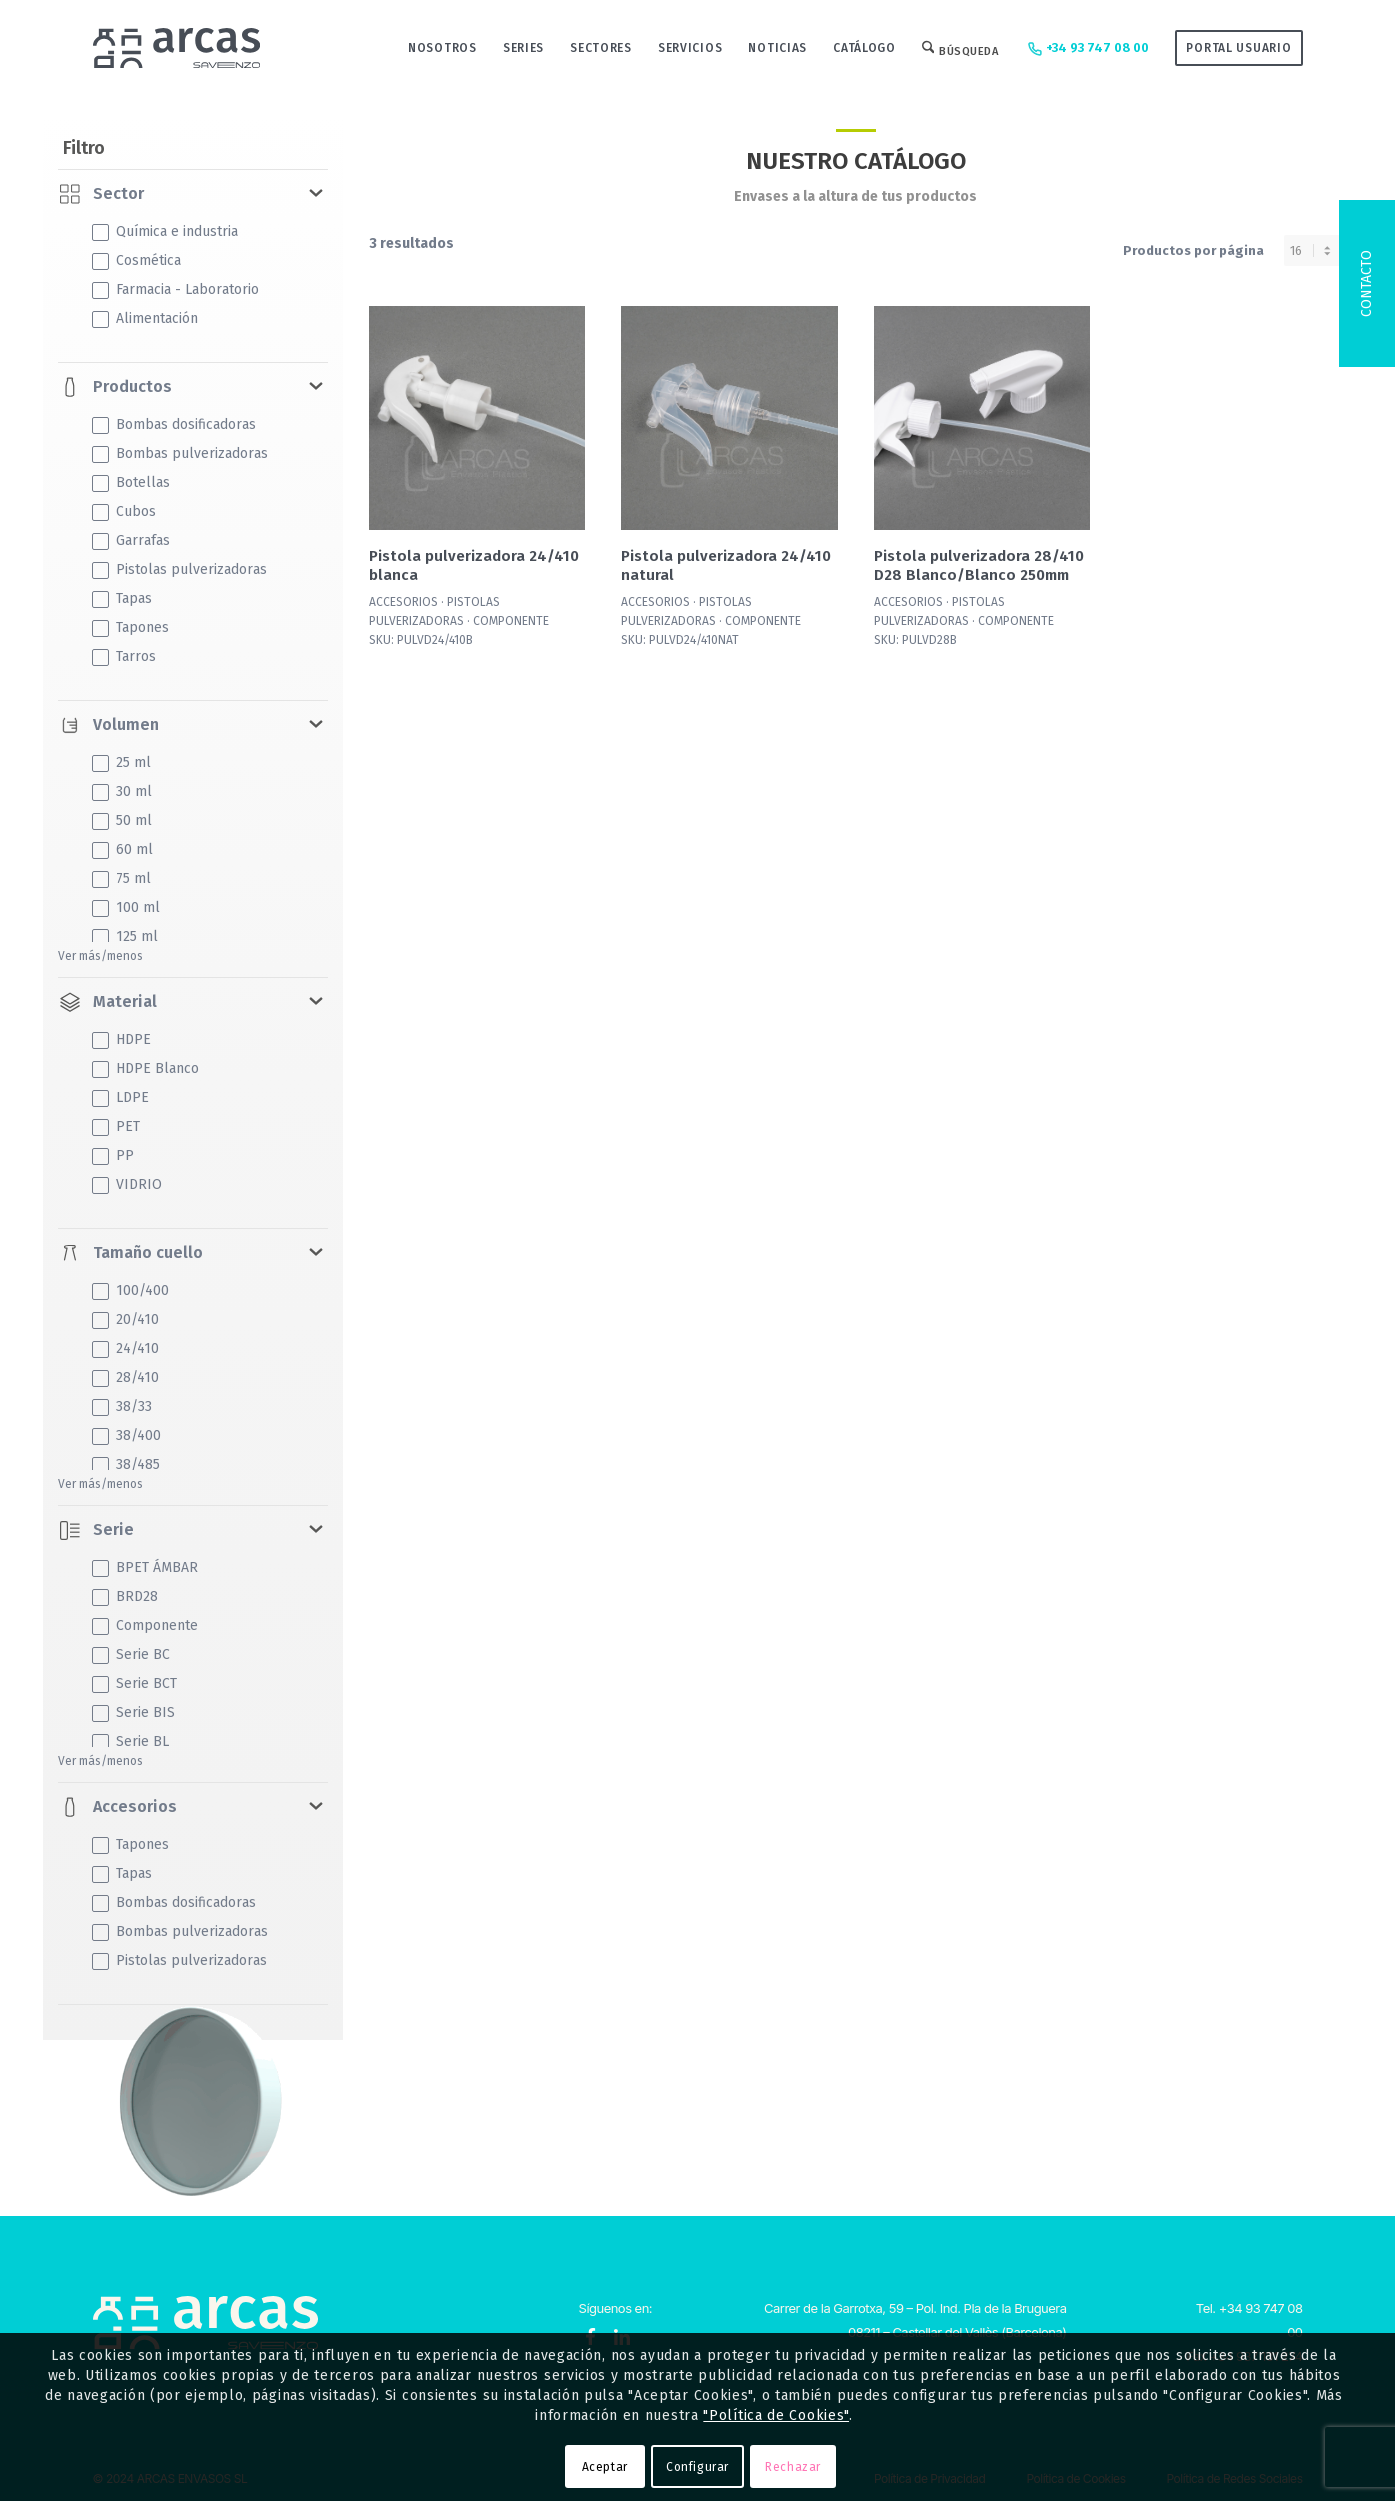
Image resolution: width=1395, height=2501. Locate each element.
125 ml (125, 936)
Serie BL (130, 1741)
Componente (145, 1625)
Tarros (124, 656)
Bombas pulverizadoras (180, 453)
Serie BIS (133, 1712)
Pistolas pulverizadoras (179, 569)
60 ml (122, 849)
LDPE (120, 1097)
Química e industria (165, 231)
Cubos (124, 511)
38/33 (122, 1406)
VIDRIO (127, 1184)
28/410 (125, 1377)
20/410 (125, 1319)
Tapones (130, 627)
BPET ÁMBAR (145, 1567)
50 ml (122, 820)
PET (116, 1126)
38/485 (126, 1464)
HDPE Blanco (145, 1068)
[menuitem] (442, 48)
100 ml (126, 907)
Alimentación (145, 318)
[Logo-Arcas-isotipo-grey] (176, 48)
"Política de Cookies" (776, 2415)
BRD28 (125, 1596)
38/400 (126, 1435)
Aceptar (605, 2467)
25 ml (121, 762)
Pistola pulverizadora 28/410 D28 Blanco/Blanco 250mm (979, 565)
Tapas (122, 598)
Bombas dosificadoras (174, 424)
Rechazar (793, 2467)
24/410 (125, 1348)
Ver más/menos (100, 956)
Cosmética (136, 260)
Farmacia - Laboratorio (175, 289)
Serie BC (131, 1654)
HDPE (121, 1039)
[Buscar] (960, 48)
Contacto (1366, 283)
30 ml (122, 791)
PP (113, 1155)
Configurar (697, 2467)
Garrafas (131, 540)
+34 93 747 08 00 (1086, 49)
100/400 (130, 1290)
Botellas (131, 482)
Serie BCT (134, 1683)
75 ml (121, 878)
